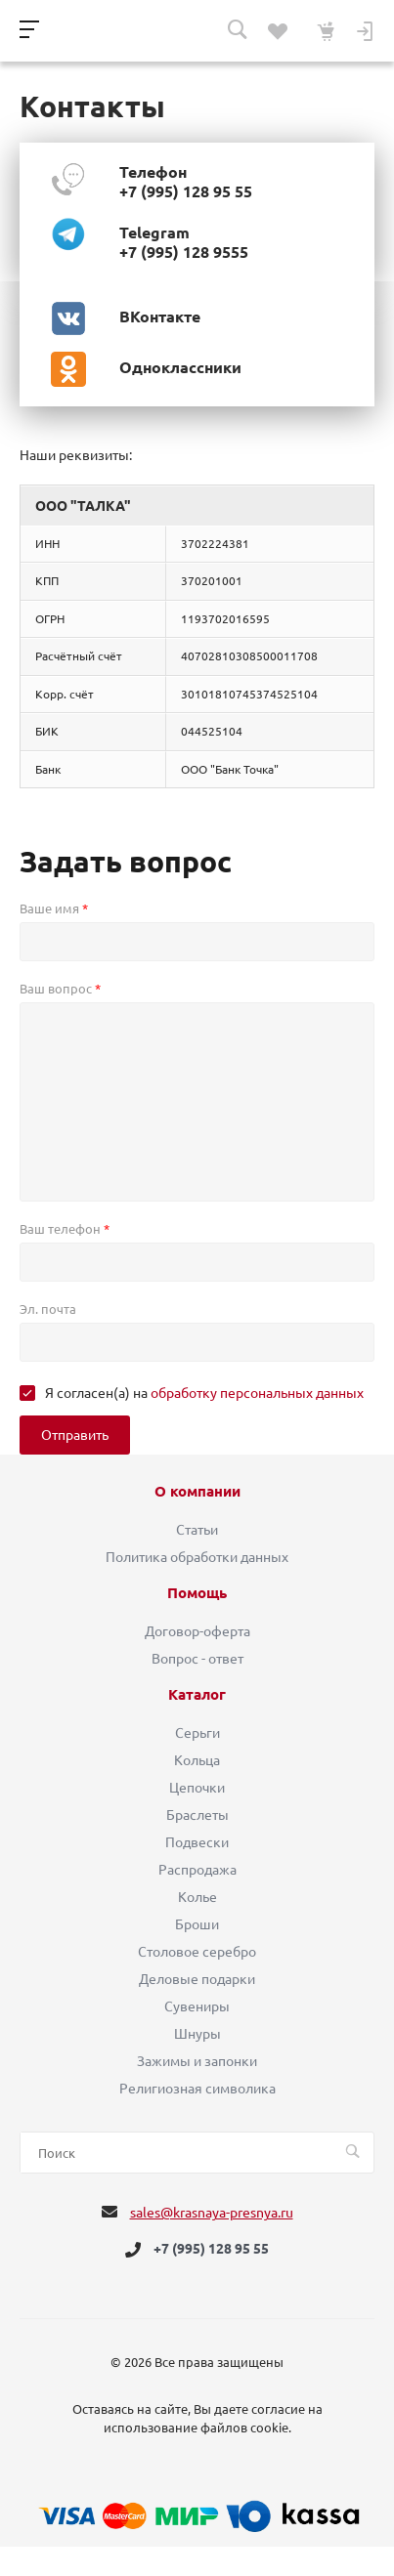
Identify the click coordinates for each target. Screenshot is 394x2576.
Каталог (197, 1695)
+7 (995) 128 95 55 (211, 2250)
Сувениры (197, 2006)
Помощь (197, 1593)
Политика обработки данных (197, 1557)
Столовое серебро (197, 1952)
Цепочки (197, 1787)
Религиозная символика (197, 2088)
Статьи (197, 1530)
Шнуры (197, 2034)
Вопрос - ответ (197, 1659)
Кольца (197, 1760)
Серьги (197, 1733)
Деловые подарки (197, 1979)
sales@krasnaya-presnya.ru (211, 2212)
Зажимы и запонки (197, 2061)
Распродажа (197, 1870)
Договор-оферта (197, 1631)
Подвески (197, 1842)
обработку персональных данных (257, 1393)
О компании (197, 1491)
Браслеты (197, 1815)
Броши (197, 1924)
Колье (197, 1897)
